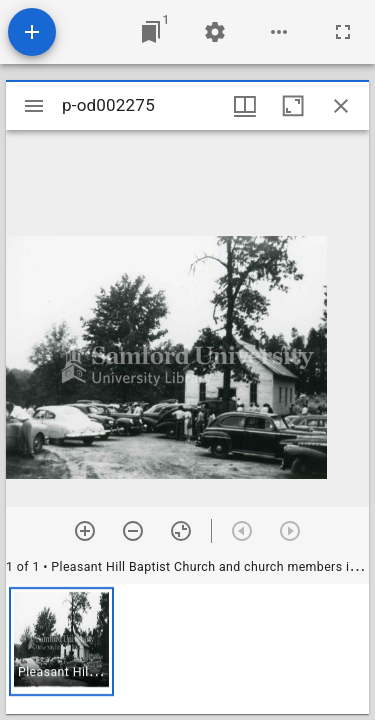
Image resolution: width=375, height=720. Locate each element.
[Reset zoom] (181, 531)
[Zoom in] (85, 531)
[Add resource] (32, 32)
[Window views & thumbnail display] (245, 106)
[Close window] (341, 106)
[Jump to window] (151, 32)
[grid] (187, 649)
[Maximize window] (293, 106)
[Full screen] (343, 32)
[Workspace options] (279, 32)
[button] (61, 641)
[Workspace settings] (215, 32)
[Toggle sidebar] (34, 106)
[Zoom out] (133, 531)
